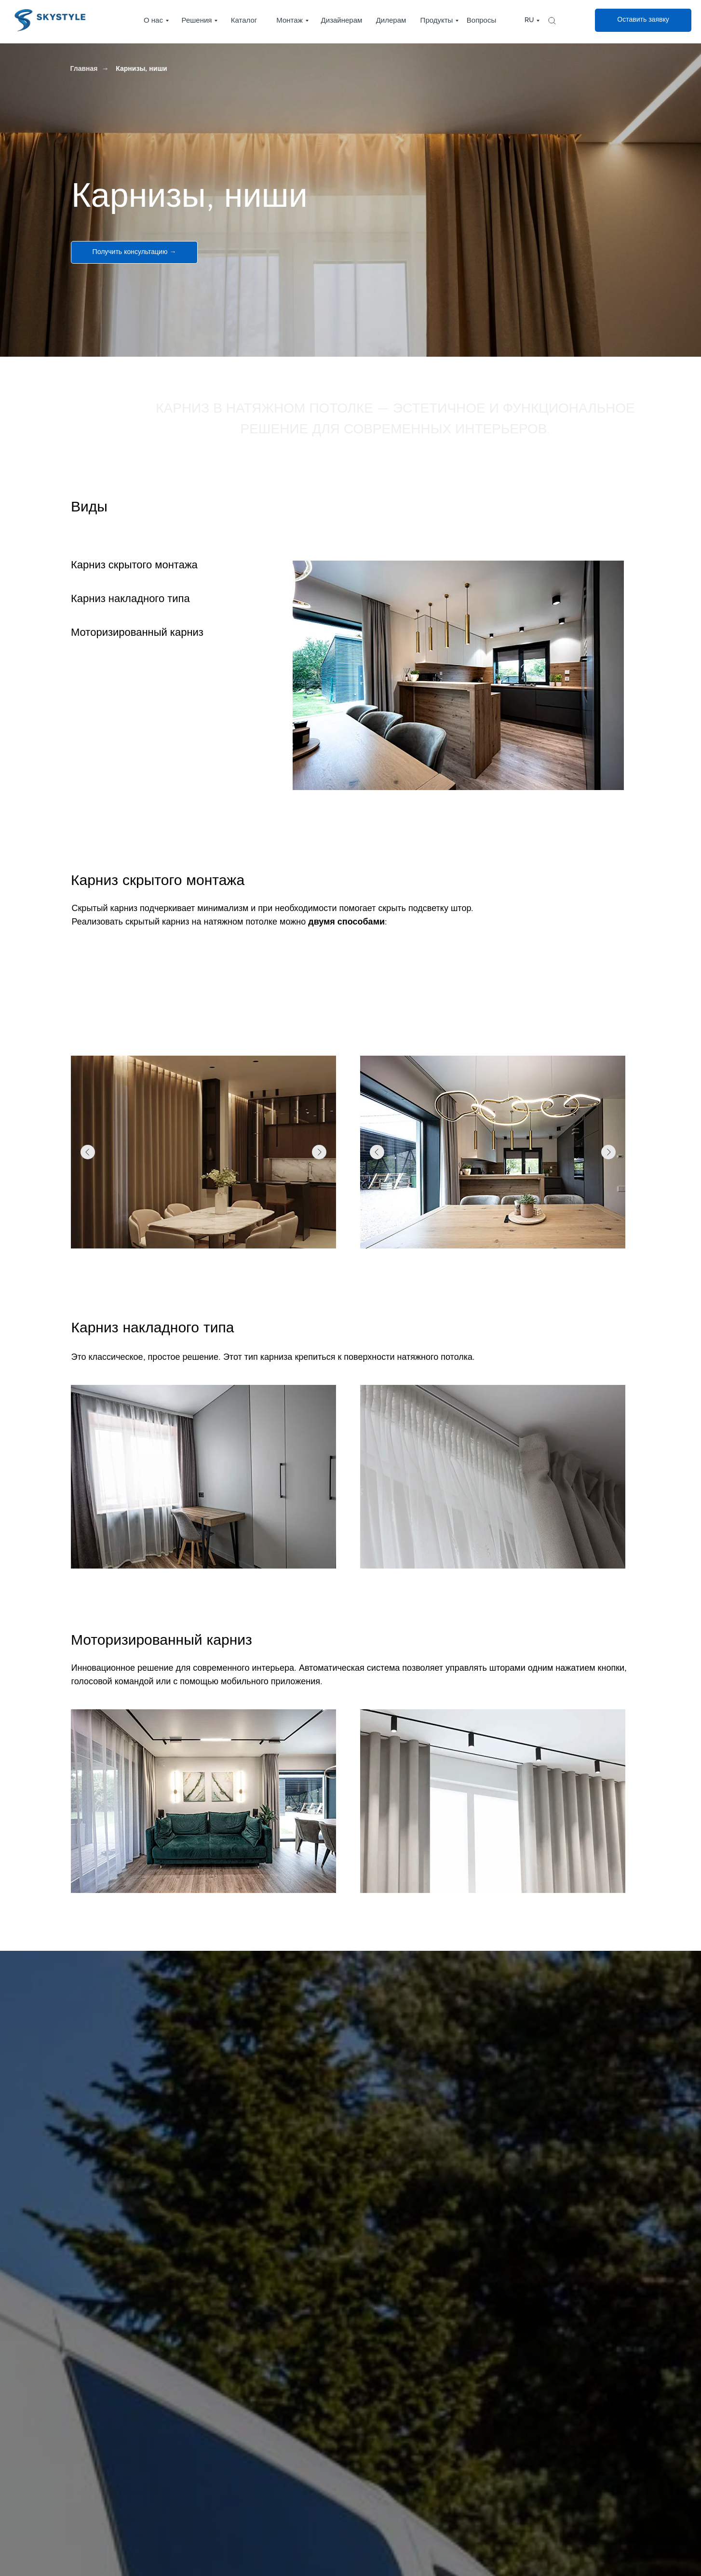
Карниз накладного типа (130, 599)
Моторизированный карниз (137, 633)
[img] (552, 20)
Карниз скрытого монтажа (134, 565)
